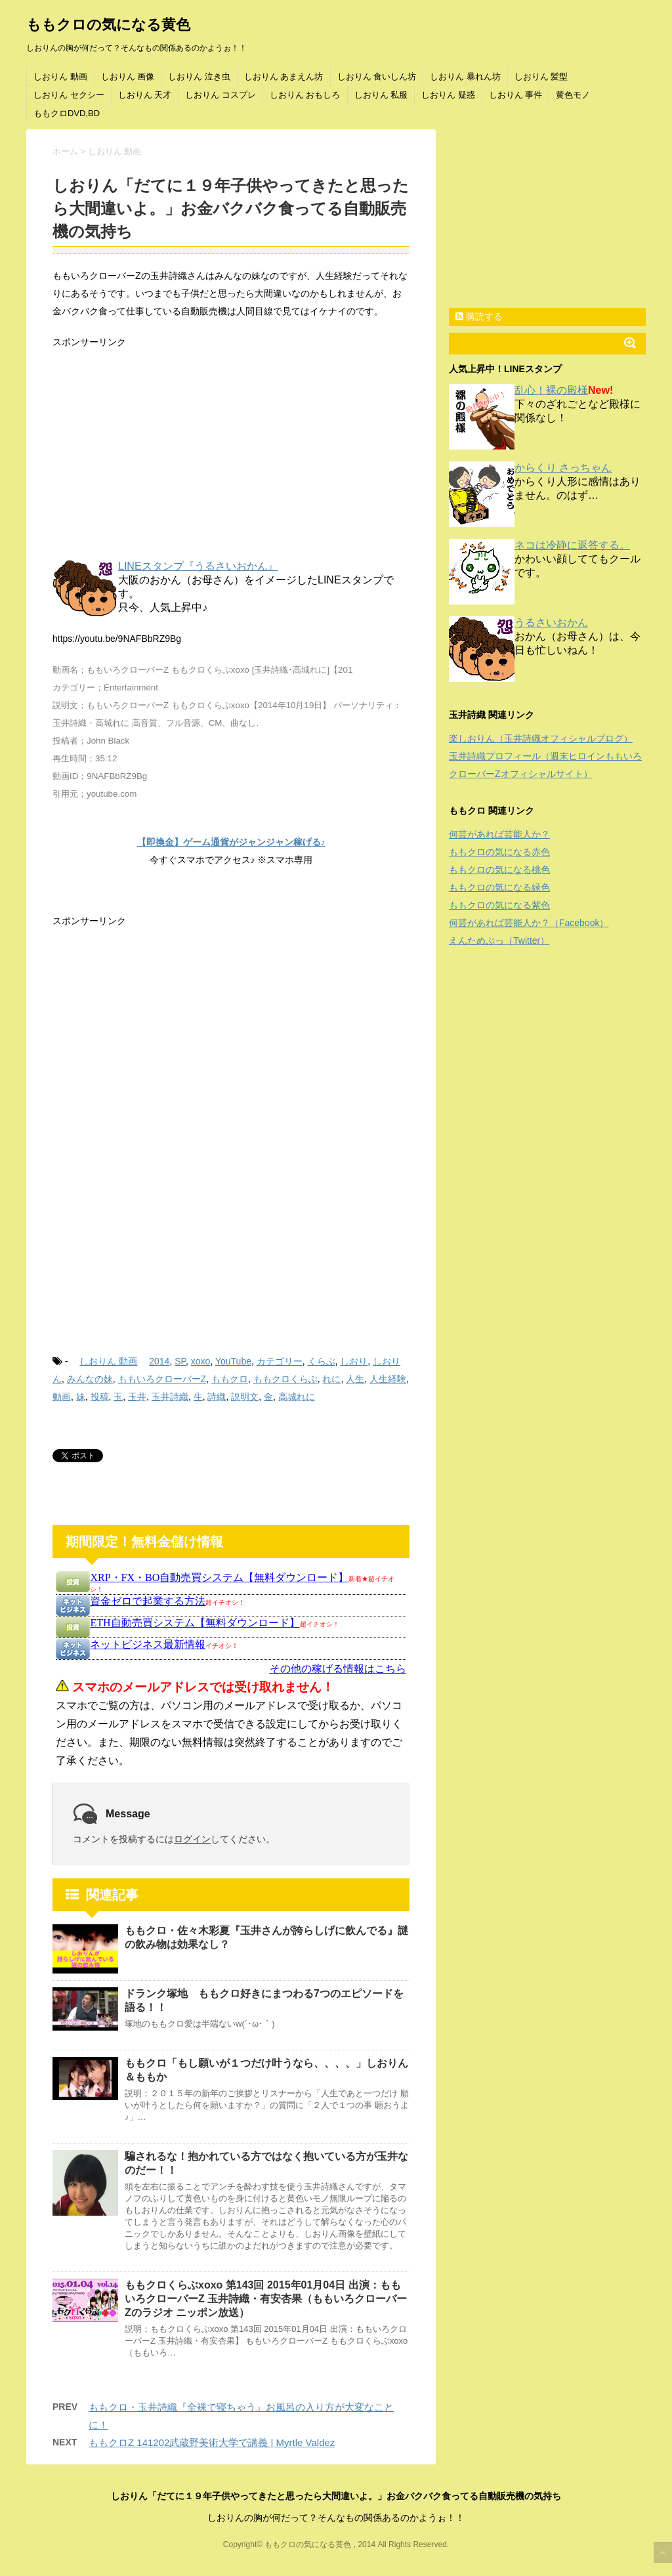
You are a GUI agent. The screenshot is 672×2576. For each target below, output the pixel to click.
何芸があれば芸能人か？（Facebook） (528, 923)
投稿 (100, 1396)
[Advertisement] (231, 456)
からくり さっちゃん (563, 467)
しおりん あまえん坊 (284, 76)
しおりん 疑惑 (448, 95)
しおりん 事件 (516, 95)
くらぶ (321, 1361)
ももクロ (229, 1379)
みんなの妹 (90, 1379)
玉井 (137, 1396)
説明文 (245, 1396)
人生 (355, 1379)
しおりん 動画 (60, 76)
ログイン (192, 1839)
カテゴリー (280, 1361)
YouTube (233, 1361)
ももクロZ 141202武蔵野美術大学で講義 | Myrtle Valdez (212, 2442)
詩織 (216, 1396)
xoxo (201, 1361)
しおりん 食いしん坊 (377, 76)
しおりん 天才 (145, 95)
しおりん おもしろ (305, 95)
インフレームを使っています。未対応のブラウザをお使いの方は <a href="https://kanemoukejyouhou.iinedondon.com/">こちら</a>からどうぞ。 (231, 1669)
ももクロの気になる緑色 (499, 887)
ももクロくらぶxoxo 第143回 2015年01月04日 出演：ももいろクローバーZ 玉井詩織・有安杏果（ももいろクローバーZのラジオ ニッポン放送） (266, 2298)
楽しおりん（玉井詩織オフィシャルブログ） (541, 738)
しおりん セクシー (68, 95)
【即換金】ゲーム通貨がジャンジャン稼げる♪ (231, 842)
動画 (61, 1396)
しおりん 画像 (128, 76)
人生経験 (387, 1379)
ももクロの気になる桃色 (499, 869)
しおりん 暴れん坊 (465, 76)
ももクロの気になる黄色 (108, 24)
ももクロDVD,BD (66, 113)
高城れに (296, 1396)
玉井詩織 (170, 1396)
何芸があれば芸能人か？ (499, 834)
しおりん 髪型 (541, 76)
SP (180, 1361)
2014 (159, 1361)
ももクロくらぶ (285, 1379)
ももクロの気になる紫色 (499, 905)
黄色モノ (573, 95)
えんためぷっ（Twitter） (499, 940)
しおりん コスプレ (220, 95)
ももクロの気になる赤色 (499, 852)
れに (331, 1379)
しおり (354, 1361)
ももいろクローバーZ (162, 1379)
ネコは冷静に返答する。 (572, 545)
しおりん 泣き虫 (199, 76)
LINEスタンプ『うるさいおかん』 (198, 566)
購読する (479, 316)
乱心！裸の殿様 (551, 390)
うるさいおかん (551, 622)
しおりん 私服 (381, 95)
